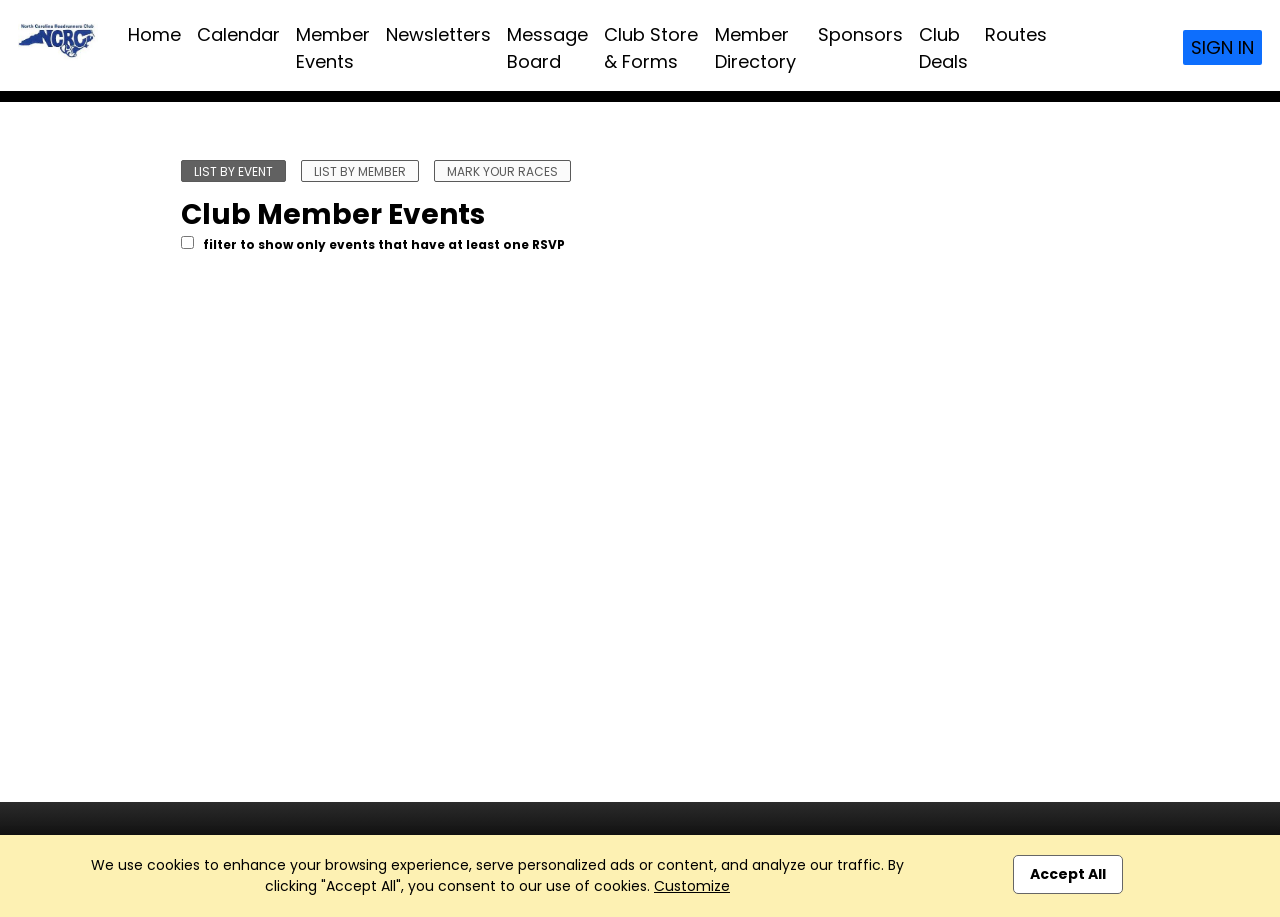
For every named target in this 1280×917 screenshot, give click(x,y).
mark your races (502, 171)
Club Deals (943, 48)
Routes (1016, 34)
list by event (233, 171)
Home (154, 34)
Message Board (547, 48)
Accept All (1068, 874)
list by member (360, 171)
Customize (692, 886)
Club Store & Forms (651, 48)
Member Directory (755, 48)
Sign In (1222, 47)
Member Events (333, 48)
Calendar (238, 34)
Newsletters (438, 34)
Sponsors (860, 34)
